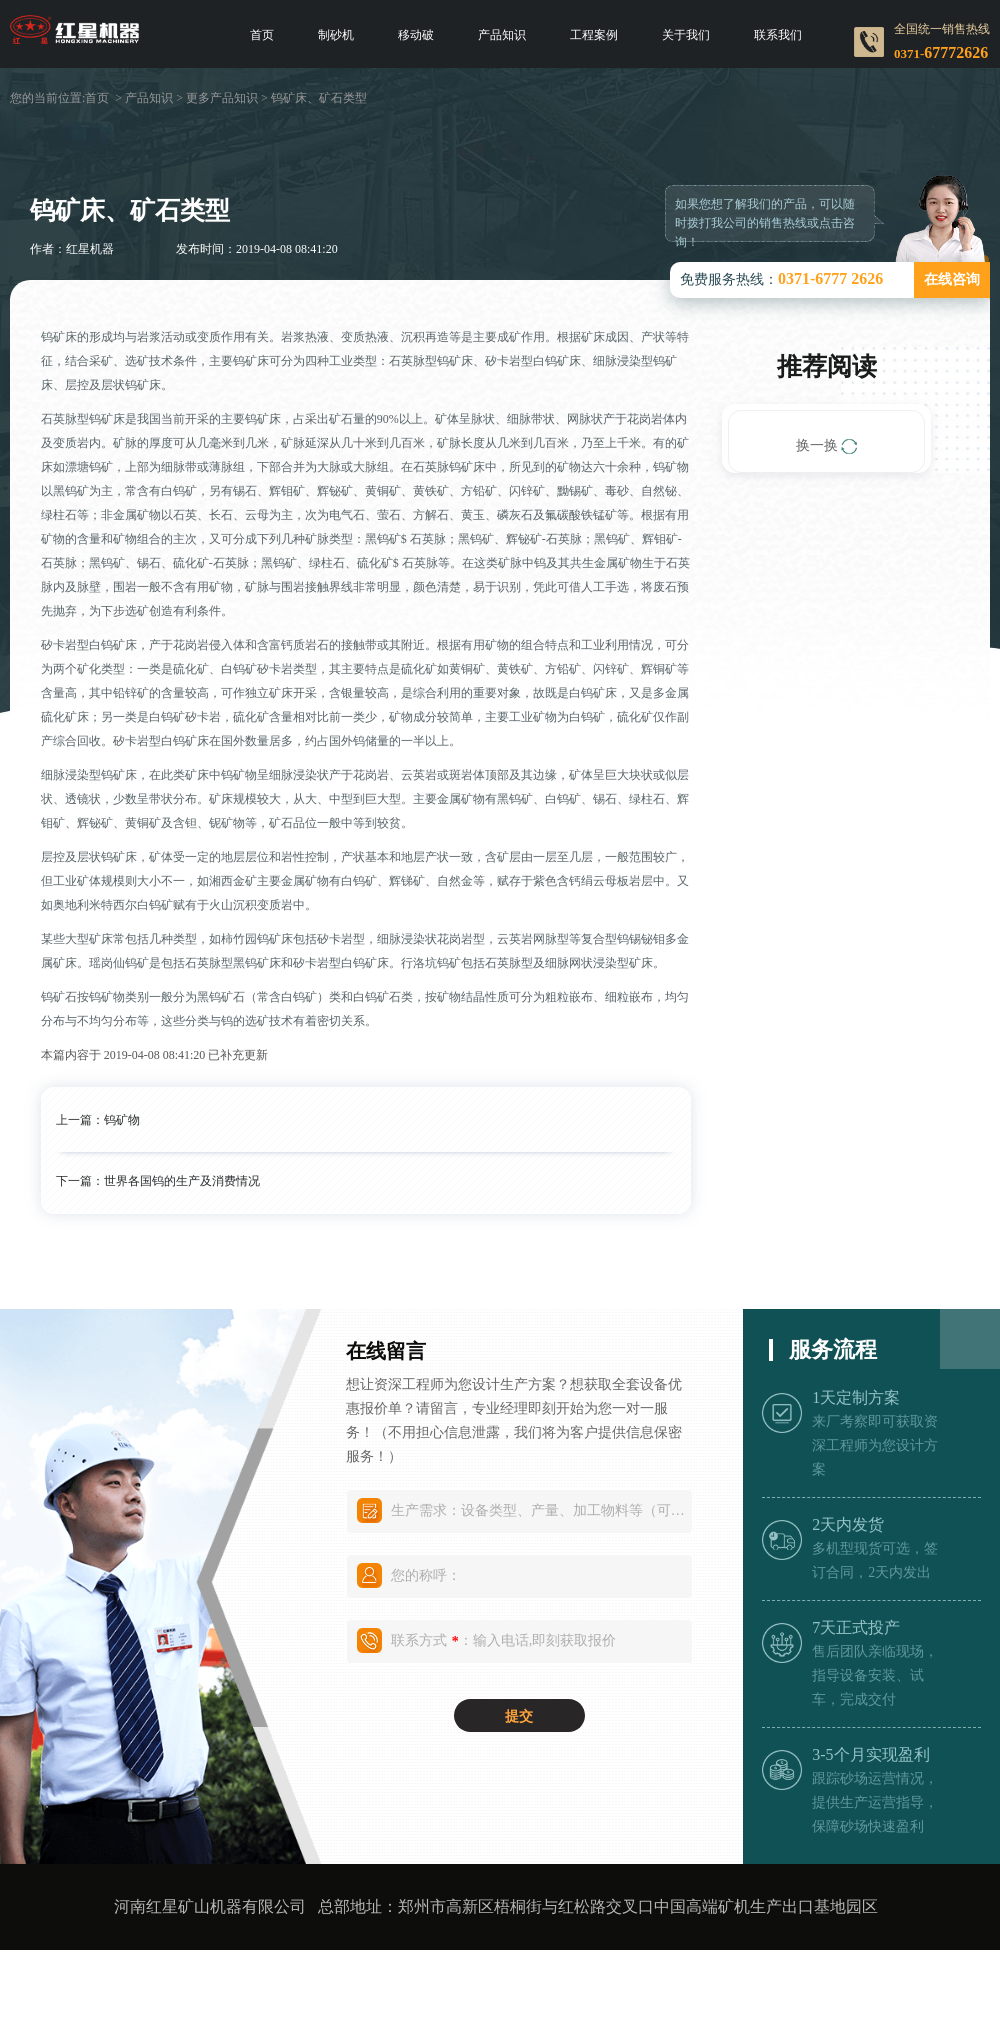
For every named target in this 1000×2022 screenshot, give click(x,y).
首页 (262, 35)
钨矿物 (122, 1120)
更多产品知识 (222, 98)
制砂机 (336, 35)
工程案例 (594, 35)
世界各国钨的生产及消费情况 (182, 1181)
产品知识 (502, 35)
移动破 (416, 35)
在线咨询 (952, 279)
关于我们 (686, 35)
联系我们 (778, 35)
